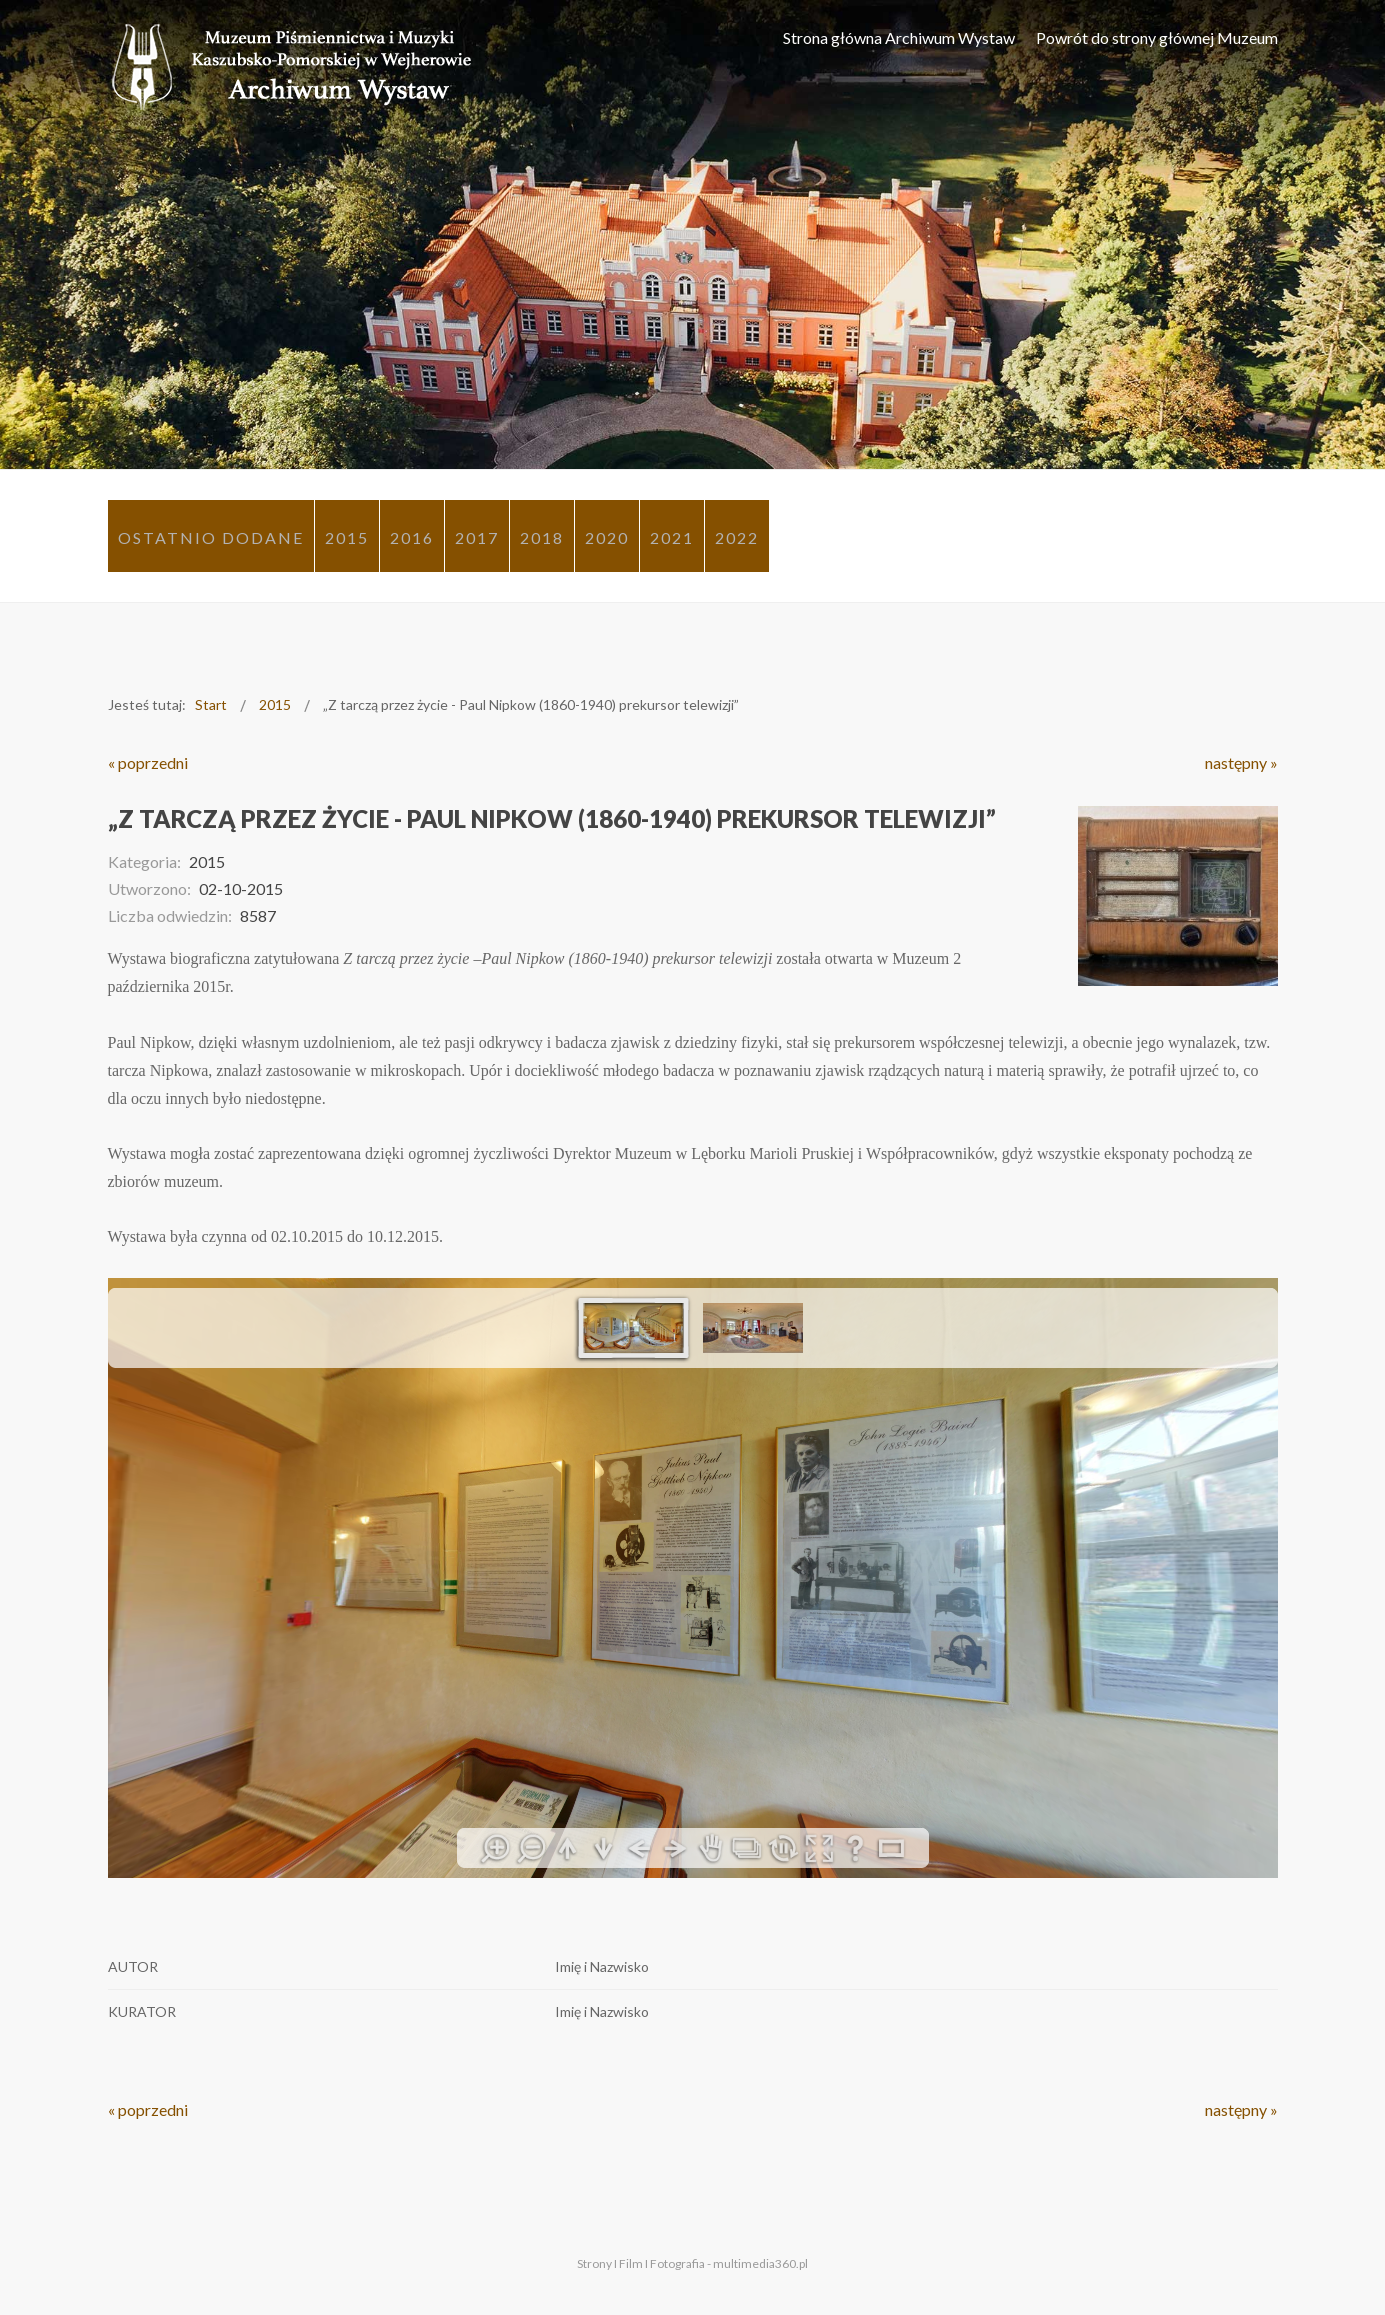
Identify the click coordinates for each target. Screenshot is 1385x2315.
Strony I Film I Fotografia (641, 2263)
